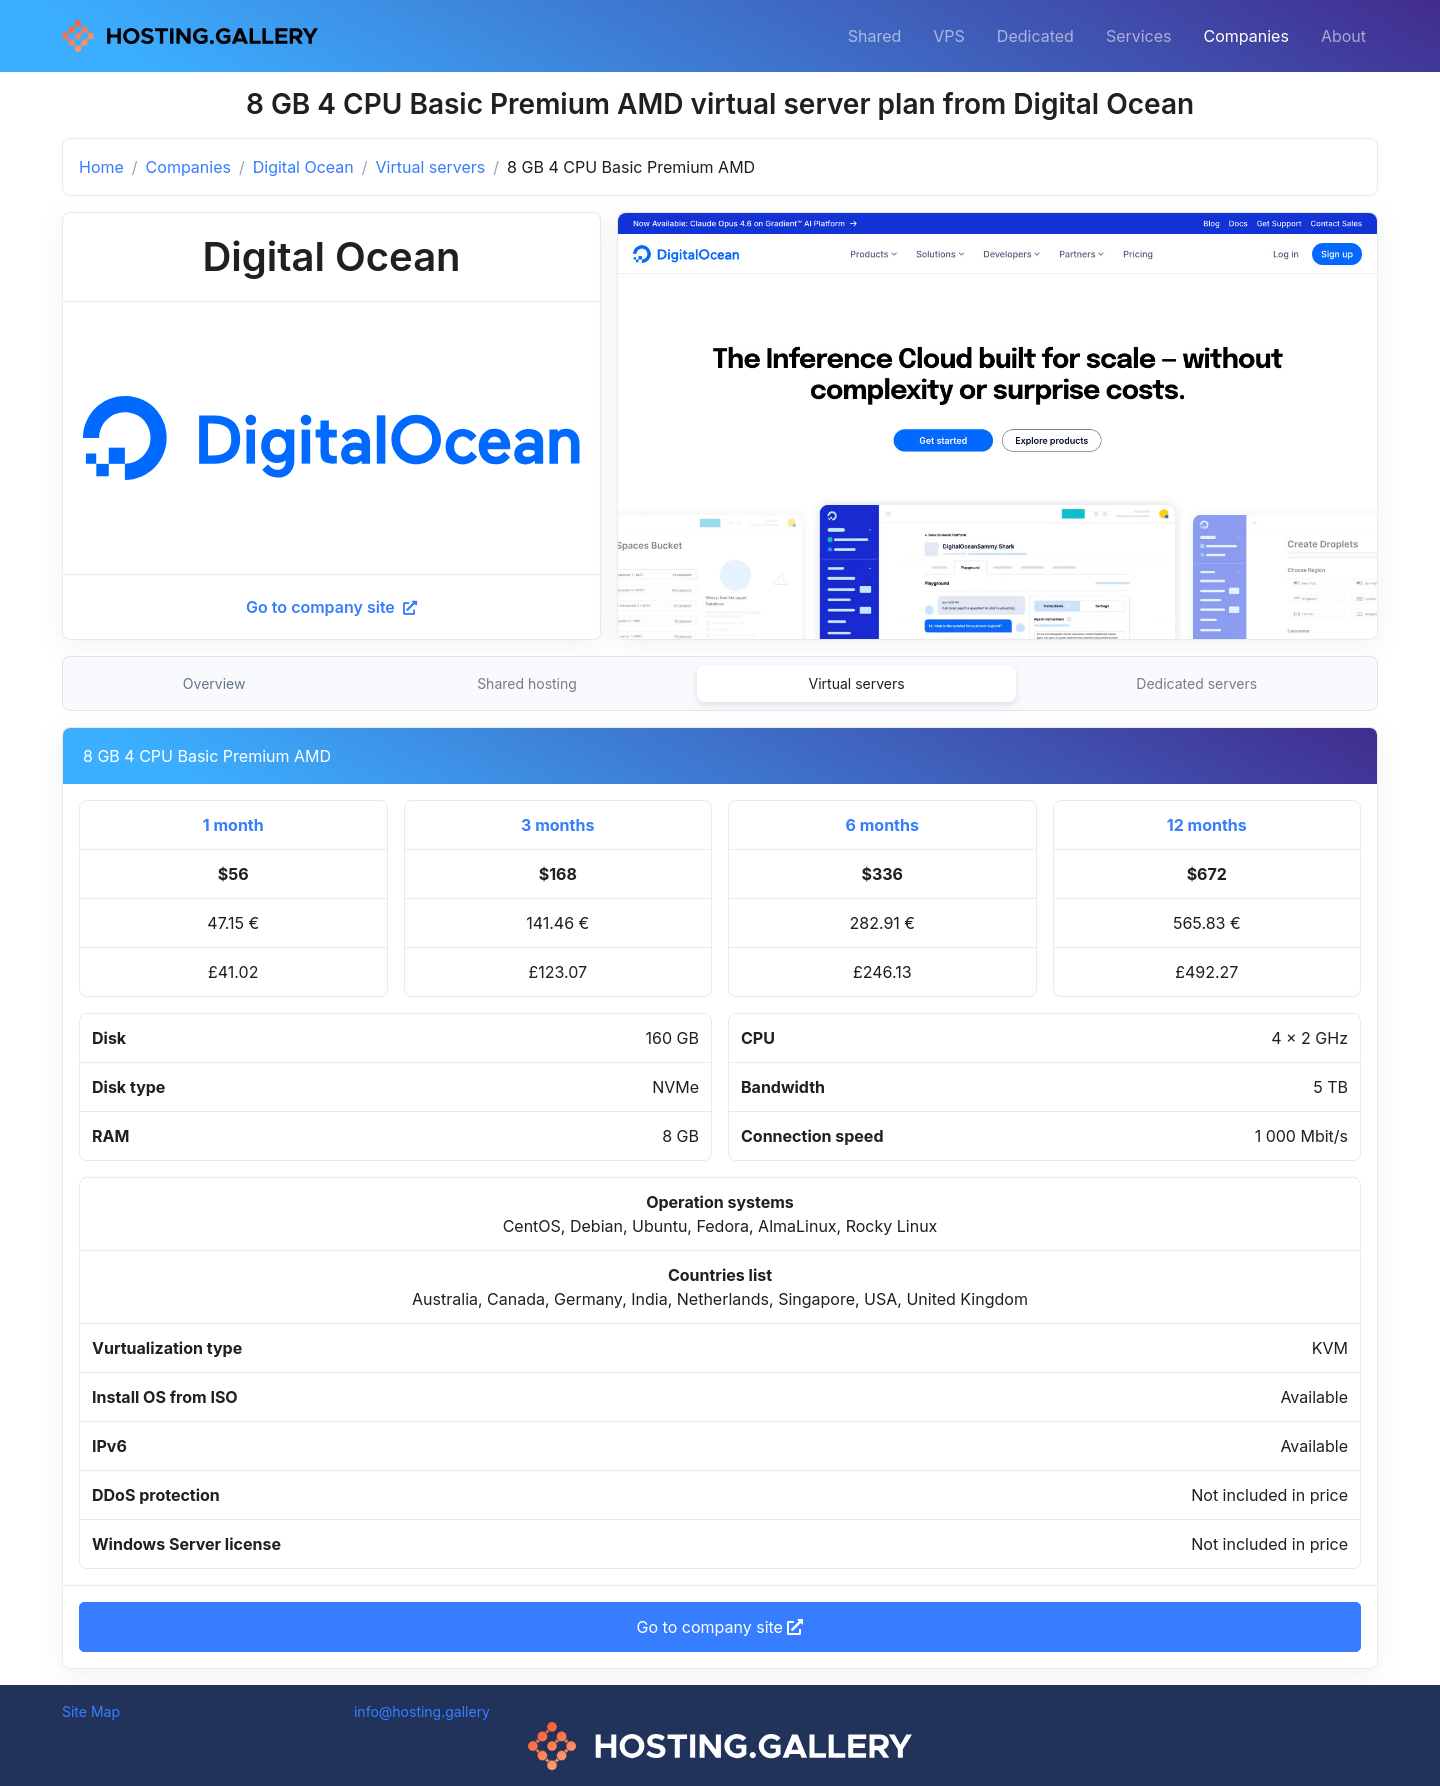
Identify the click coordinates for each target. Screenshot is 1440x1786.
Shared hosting (527, 683)
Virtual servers (431, 167)
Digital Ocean (303, 167)
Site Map (91, 1711)
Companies (1246, 36)
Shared (875, 36)
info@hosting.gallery (422, 1711)
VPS (949, 36)
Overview (214, 683)
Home (101, 167)
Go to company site (331, 607)
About (1343, 36)
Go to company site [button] (720, 1627)
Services (1139, 36)
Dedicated (1035, 36)
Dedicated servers (1196, 683)
